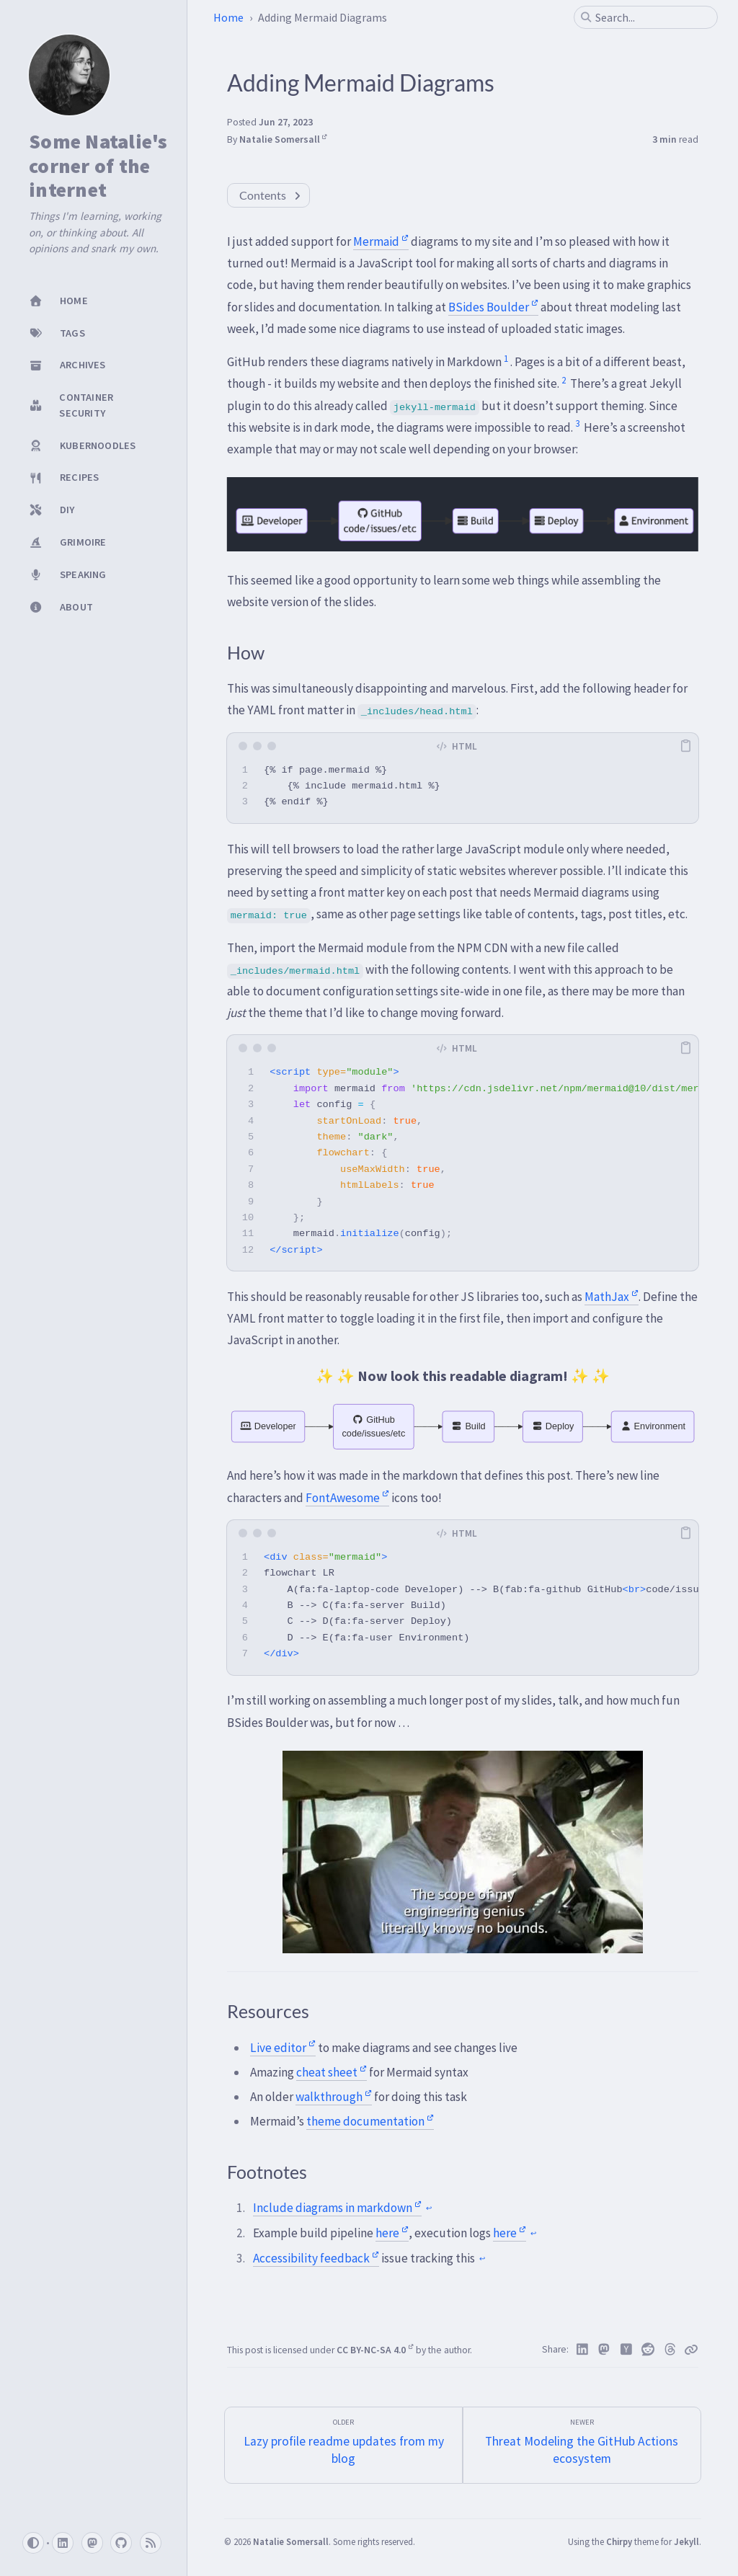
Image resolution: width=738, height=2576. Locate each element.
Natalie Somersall (283, 139)
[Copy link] (691, 2349)
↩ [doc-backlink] (429, 2208)
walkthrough (333, 2097)
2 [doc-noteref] (563, 380)
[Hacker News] (626, 2349)
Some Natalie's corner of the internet (98, 166)
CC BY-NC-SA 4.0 (375, 2350)
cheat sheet (331, 2072)
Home (228, 17)
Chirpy (619, 2541)
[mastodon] (92, 2543)
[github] (121, 2543)
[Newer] (582, 2445)
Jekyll (686, 2541)
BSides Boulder (493, 307)
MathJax (611, 1297)
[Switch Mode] (33, 2543)
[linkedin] (63, 2543)
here (392, 2233)
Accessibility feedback (316, 2258)
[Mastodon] (604, 2349)
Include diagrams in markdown (337, 2208)
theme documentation (370, 2121)
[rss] (151, 2543)
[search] (651, 17)
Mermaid (381, 241)
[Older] (343, 2445)
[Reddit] (648, 2349)
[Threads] (670, 2349)
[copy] (685, 746)
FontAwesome (347, 1498)
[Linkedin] (582, 2349)
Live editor (283, 2048)
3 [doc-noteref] (577, 423)
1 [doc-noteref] (506, 358)
